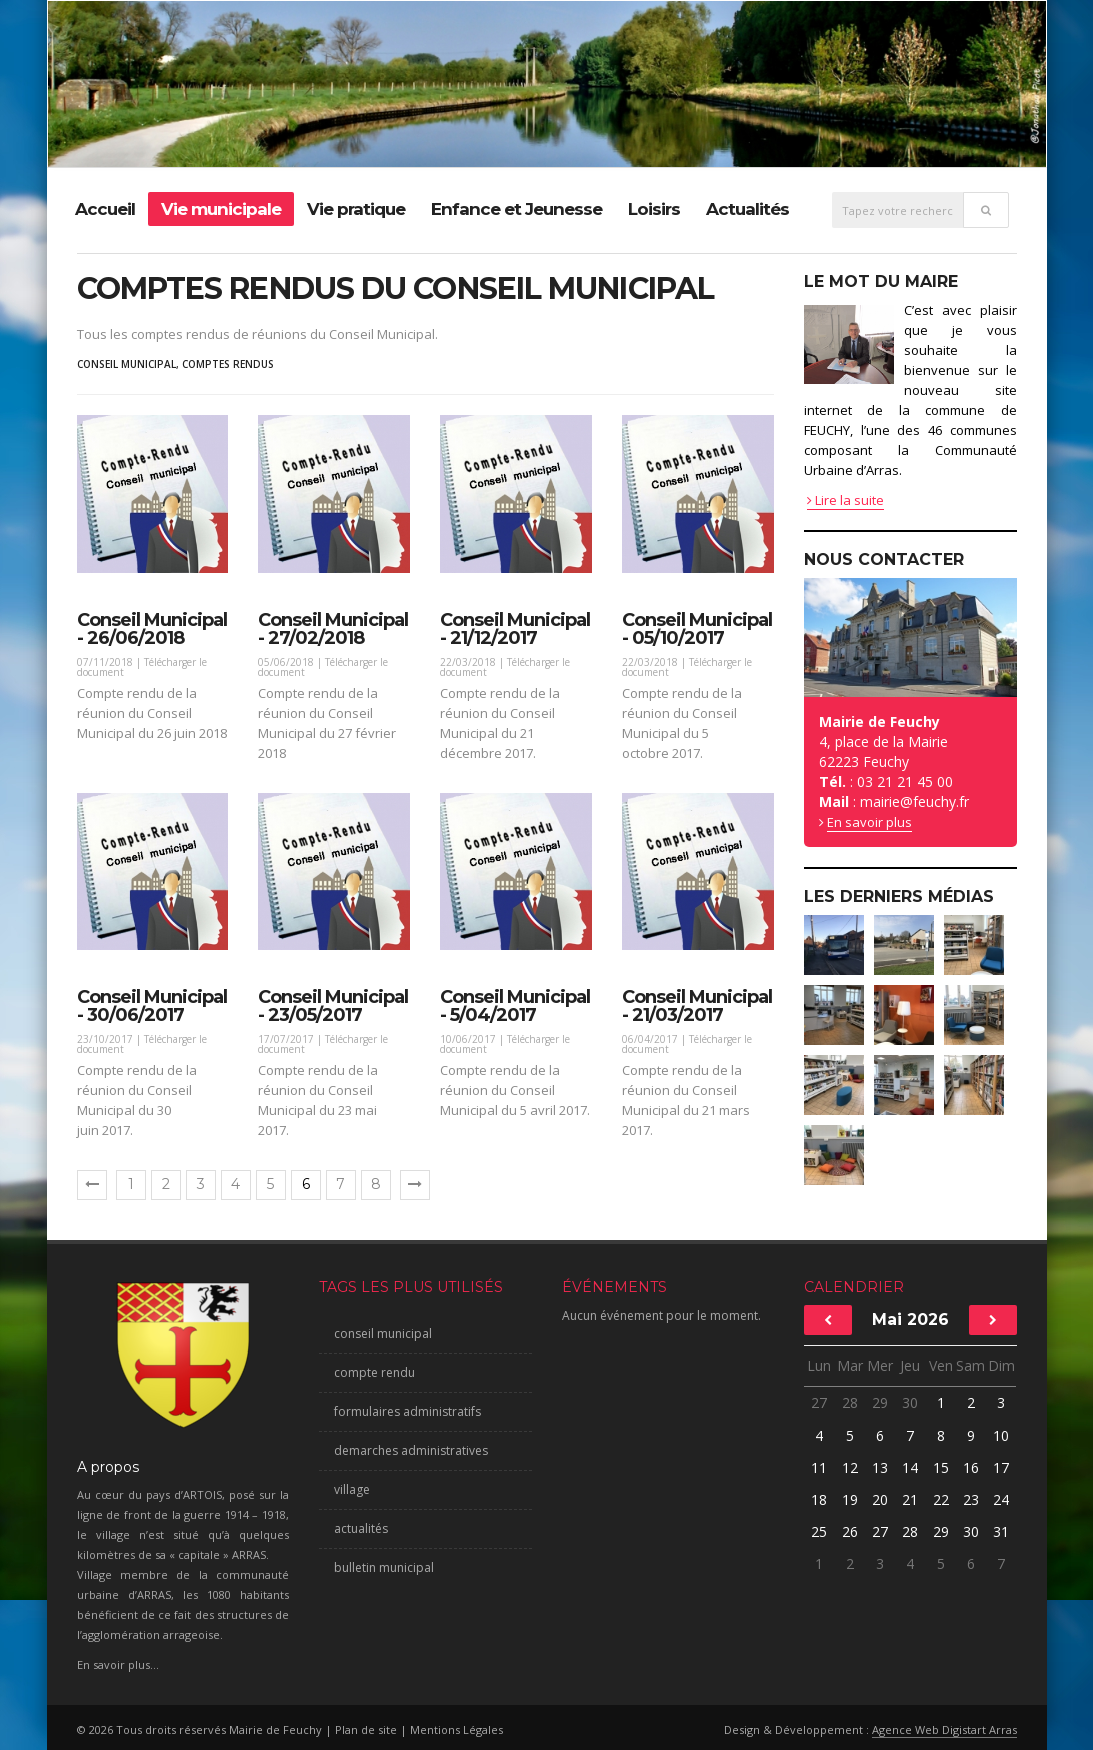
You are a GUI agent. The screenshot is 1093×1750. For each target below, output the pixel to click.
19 (850, 1499)
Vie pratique (356, 209)
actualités (361, 1528)
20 (880, 1499)
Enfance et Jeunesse (516, 209)
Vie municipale (221, 209)
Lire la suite (845, 500)
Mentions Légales (456, 1729)
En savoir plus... (118, 1664)
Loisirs (654, 209)
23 (971, 1499)
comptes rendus (228, 364)
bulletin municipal (384, 1567)
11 (819, 1467)
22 (941, 1499)
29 (880, 1402)
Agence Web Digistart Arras (944, 1729)
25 (819, 1531)
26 (850, 1531)
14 (910, 1467)
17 (1001, 1467)
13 (880, 1467)
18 (819, 1499)
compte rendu (374, 1372)
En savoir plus (869, 822)
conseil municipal (126, 364)
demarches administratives (411, 1450)
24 (1001, 1499)
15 (941, 1467)
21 (910, 1499)
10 (1001, 1435)
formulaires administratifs (407, 1411)
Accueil (105, 209)
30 (910, 1402)
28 (850, 1402)
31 (1001, 1531)
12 (850, 1467)
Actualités (747, 209)
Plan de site (366, 1729)
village (352, 1489)
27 (819, 1402)
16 (971, 1467)
